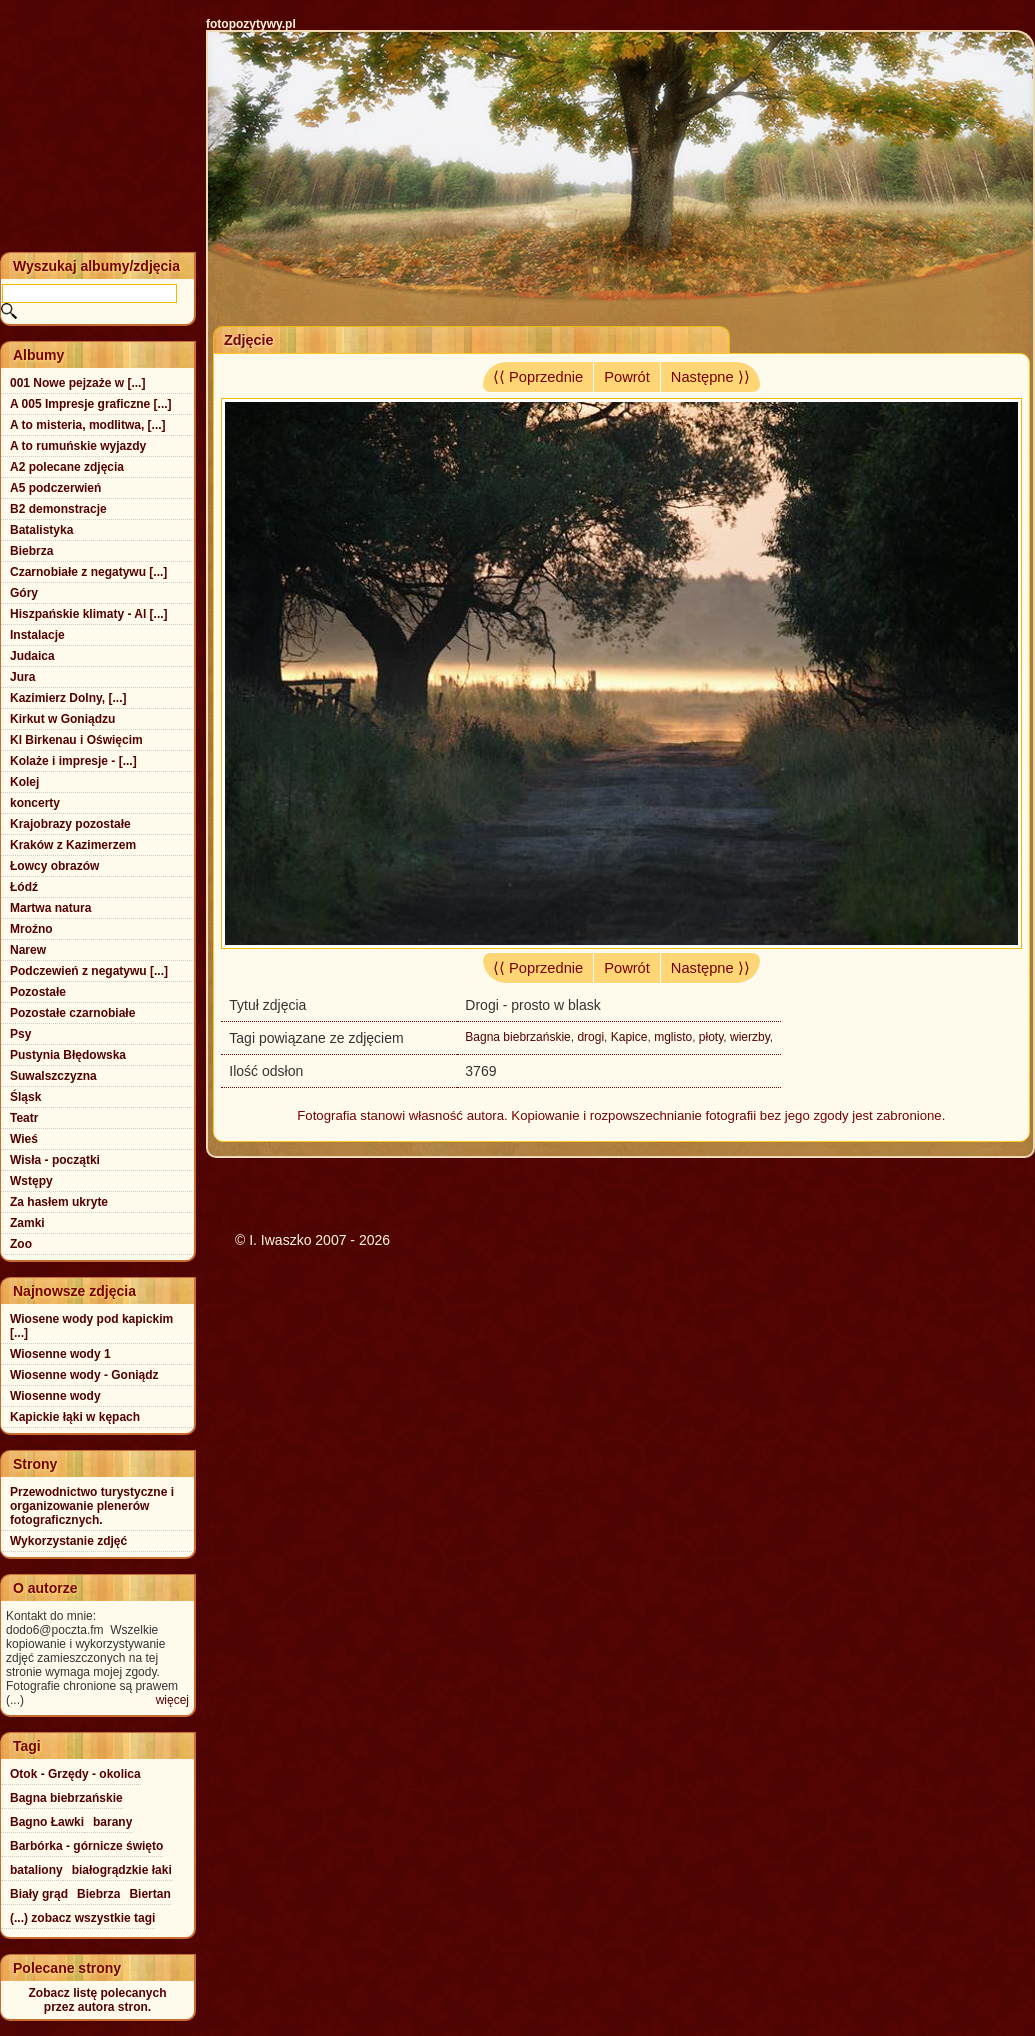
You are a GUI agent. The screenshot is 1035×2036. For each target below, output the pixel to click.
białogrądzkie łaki (122, 1870)
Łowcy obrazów (54, 866)
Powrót (627, 377)
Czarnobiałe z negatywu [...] (88, 572)
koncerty (35, 803)
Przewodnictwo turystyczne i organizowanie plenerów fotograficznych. (92, 1506)
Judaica (32, 656)
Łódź (24, 887)
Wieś (24, 1139)
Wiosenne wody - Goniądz (84, 1375)
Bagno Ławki (47, 1822)
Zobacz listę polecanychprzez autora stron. (97, 2000)
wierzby (750, 1037)
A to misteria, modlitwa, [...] (88, 425)
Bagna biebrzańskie (517, 1037)
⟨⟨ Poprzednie (538, 377)
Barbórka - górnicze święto (86, 1846)
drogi (590, 1037)
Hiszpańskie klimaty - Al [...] (89, 614)
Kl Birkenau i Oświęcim (76, 740)
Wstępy (31, 1181)
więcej (172, 1700)
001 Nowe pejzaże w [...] (77, 383)
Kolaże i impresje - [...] (73, 761)
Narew (28, 950)
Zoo (21, 1244)
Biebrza (31, 551)
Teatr (24, 1118)
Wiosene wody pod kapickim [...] (91, 1326)
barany (112, 1822)
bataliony (36, 1870)
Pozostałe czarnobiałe (72, 1013)
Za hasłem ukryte (59, 1202)
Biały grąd (39, 1894)
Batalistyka (41, 530)
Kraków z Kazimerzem (73, 845)
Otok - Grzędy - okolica (75, 1774)
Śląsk (25, 1097)
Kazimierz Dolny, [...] (68, 698)
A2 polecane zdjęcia (67, 467)
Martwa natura (50, 908)
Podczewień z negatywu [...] (89, 971)
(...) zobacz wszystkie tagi (82, 1918)
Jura (22, 677)
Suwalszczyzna (53, 1076)
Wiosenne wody (55, 1396)
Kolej (24, 782)
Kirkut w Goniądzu (62, 719)
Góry (24, 593)
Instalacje (37, 635)
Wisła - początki (55, 1160)
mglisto (673, 1037)
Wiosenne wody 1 (60, 1354)
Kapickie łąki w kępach (75, 1417)
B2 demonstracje (58, 509)
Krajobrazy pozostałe (70, 824)
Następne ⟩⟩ (710, 377)
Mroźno (31, 929)
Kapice (629, 1037)
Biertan (149, 1894)
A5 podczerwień (55, 488)
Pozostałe (38, 992)
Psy (20, 1034)
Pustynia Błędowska (68, 1055)
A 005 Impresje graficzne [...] (91, 404)
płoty (711, 1037)
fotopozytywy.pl (251, 24)
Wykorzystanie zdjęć (68, 1541)
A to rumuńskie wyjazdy (78, 446)
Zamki (27, 1223)
